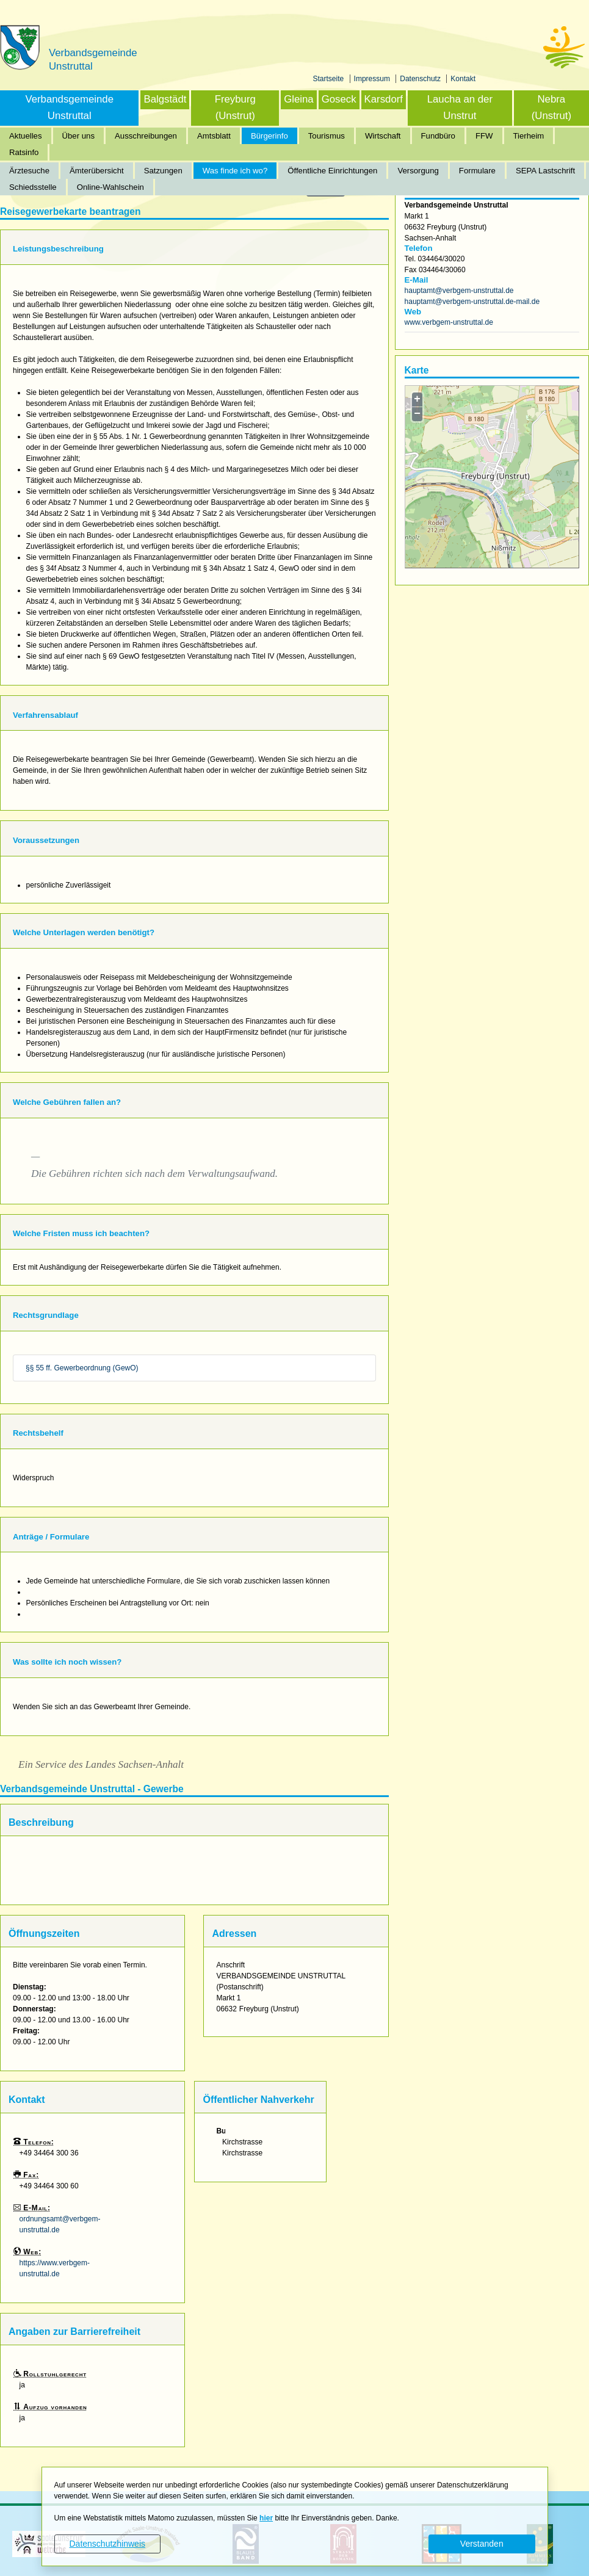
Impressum (373, 78)
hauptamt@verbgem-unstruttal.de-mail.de (472, 301)
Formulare (477, 170)
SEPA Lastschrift (545, 170)
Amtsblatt (214, 135)
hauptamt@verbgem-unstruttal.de (459, 290)
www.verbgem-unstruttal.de (449, 322)
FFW (484, 135)
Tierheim (528, 135)
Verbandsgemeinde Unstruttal (69, 107)
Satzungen (163, 170)
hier (266, 2518)
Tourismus (326, 135)
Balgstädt (164, 99)
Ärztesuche (29, 170)
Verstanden (482, 2544)
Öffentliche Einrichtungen (332, 170)
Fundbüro (438, 135)
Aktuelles (25, 135)
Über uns (78, 135)
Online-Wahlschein (110, 187)
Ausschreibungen (146, 135)
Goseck (339, 99)
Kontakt (462, 78)
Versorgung (417, 170)
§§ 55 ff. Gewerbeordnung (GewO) (82, 1368)
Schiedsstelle (33, 187)
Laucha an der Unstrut (460, 107)
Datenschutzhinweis (107, 2544)
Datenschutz (421, 78)
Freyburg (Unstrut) (235, 107)
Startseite (329, 78)
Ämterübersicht (97, 170)
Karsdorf (383, 99)
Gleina (299, 99)
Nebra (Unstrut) (551, 107)
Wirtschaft (383, 135)
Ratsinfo (23, 152)
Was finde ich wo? (235, 170)
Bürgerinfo (269, 135)
